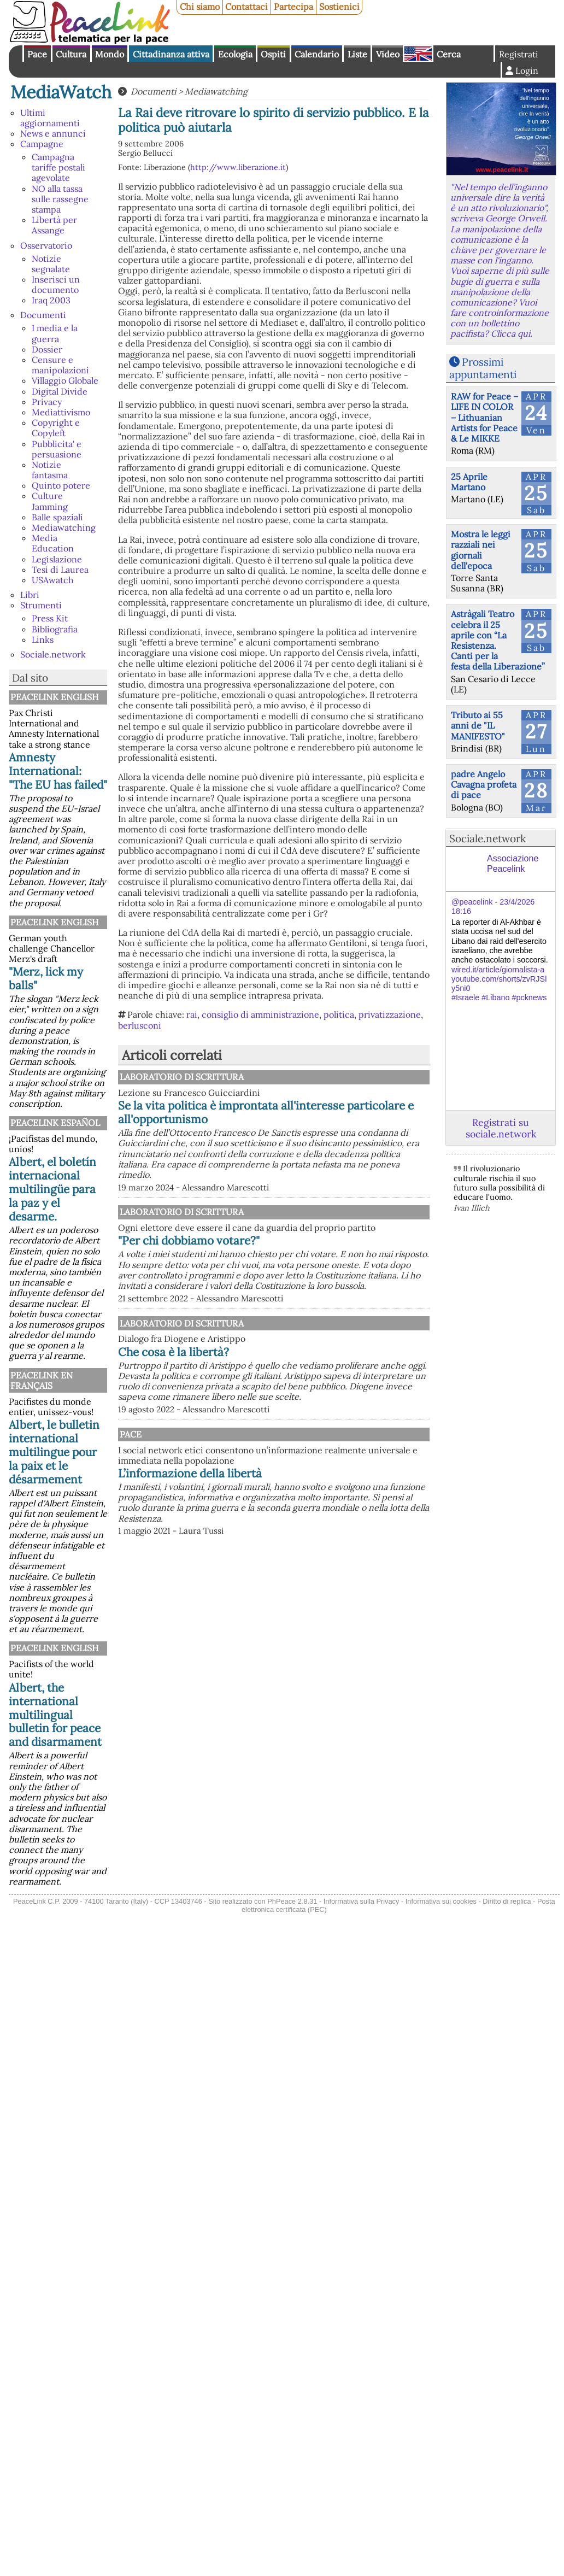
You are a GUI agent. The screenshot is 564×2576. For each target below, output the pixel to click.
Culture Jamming (50, 501)
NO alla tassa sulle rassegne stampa (60, 199)
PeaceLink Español (55, 1122)
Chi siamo (200, 6)
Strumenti (41, 605)
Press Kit (50, 618)
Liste (357, 54)
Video (388, 54)
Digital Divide (59, 391)
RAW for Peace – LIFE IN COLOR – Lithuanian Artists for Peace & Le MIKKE (484, 417)
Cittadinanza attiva (171, 54)
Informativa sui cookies (441, 1901)
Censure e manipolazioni (60, 364)
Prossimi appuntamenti (482, 368)
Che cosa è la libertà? (287, 1407)
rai (191, 1014)
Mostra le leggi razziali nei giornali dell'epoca (480, 550)
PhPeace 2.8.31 (292, 1901)
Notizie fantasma (50, 469)
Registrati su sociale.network (501, 1128)
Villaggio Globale (65, 380)
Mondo (109, 54)
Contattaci (246, 6)
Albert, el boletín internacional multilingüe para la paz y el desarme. (52, 1189)
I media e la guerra (55, 333)
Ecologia (235, 54)
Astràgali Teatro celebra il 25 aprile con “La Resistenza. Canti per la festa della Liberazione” (498, 640)
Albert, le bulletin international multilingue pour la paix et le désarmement (54, 1452)
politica (339, 1014)
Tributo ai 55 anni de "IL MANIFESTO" (478, 725)
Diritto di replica (507, 1901)
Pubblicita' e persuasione (56, 449)
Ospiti (273, 54)
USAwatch (53, 579)
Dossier (47, 349)
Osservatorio (46, 245)
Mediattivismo (61, 412)
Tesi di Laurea (60, 569)
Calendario (317, 54)
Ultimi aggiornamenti (50, 117)
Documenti (43, 314)
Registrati (518, 54)
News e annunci (53, 133)
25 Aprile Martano (469, 481)
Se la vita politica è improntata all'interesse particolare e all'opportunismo (312, 1119)
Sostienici (339, 6)
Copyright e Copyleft (56, 427)
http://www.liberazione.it (238, 167)
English (418, 53)
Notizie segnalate (51, 263)
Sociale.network (53, 654)
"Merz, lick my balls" (46, 978)
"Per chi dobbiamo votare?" (302, 1285)
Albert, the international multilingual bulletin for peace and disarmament (55, 1715)
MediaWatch (60, 92)
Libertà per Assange (54, 225)
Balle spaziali (57, 517)
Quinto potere (61, 485)
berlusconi (139, 1025)
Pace (37, 54)
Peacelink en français (41, 1380)
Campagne (41, 143)
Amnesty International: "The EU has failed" (58, 771)
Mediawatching (64, 527)
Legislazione (57, 559)
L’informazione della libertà (303, 1549)
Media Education (53, 543)
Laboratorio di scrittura (294, 1076)
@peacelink (471, 901)
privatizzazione (390, 1014)
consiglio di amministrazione (260, 1014)
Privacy (47, 401)
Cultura (71, 54)
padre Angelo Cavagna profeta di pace (483, 784)
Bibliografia (55, 629)
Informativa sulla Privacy (362, 1901)
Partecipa (293, 6)
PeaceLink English (54, 696)
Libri (29, 594)
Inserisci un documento (56, 284)
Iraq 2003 (51, 300)
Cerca (449, 54)
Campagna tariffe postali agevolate (58, 167)
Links (43, 639)
